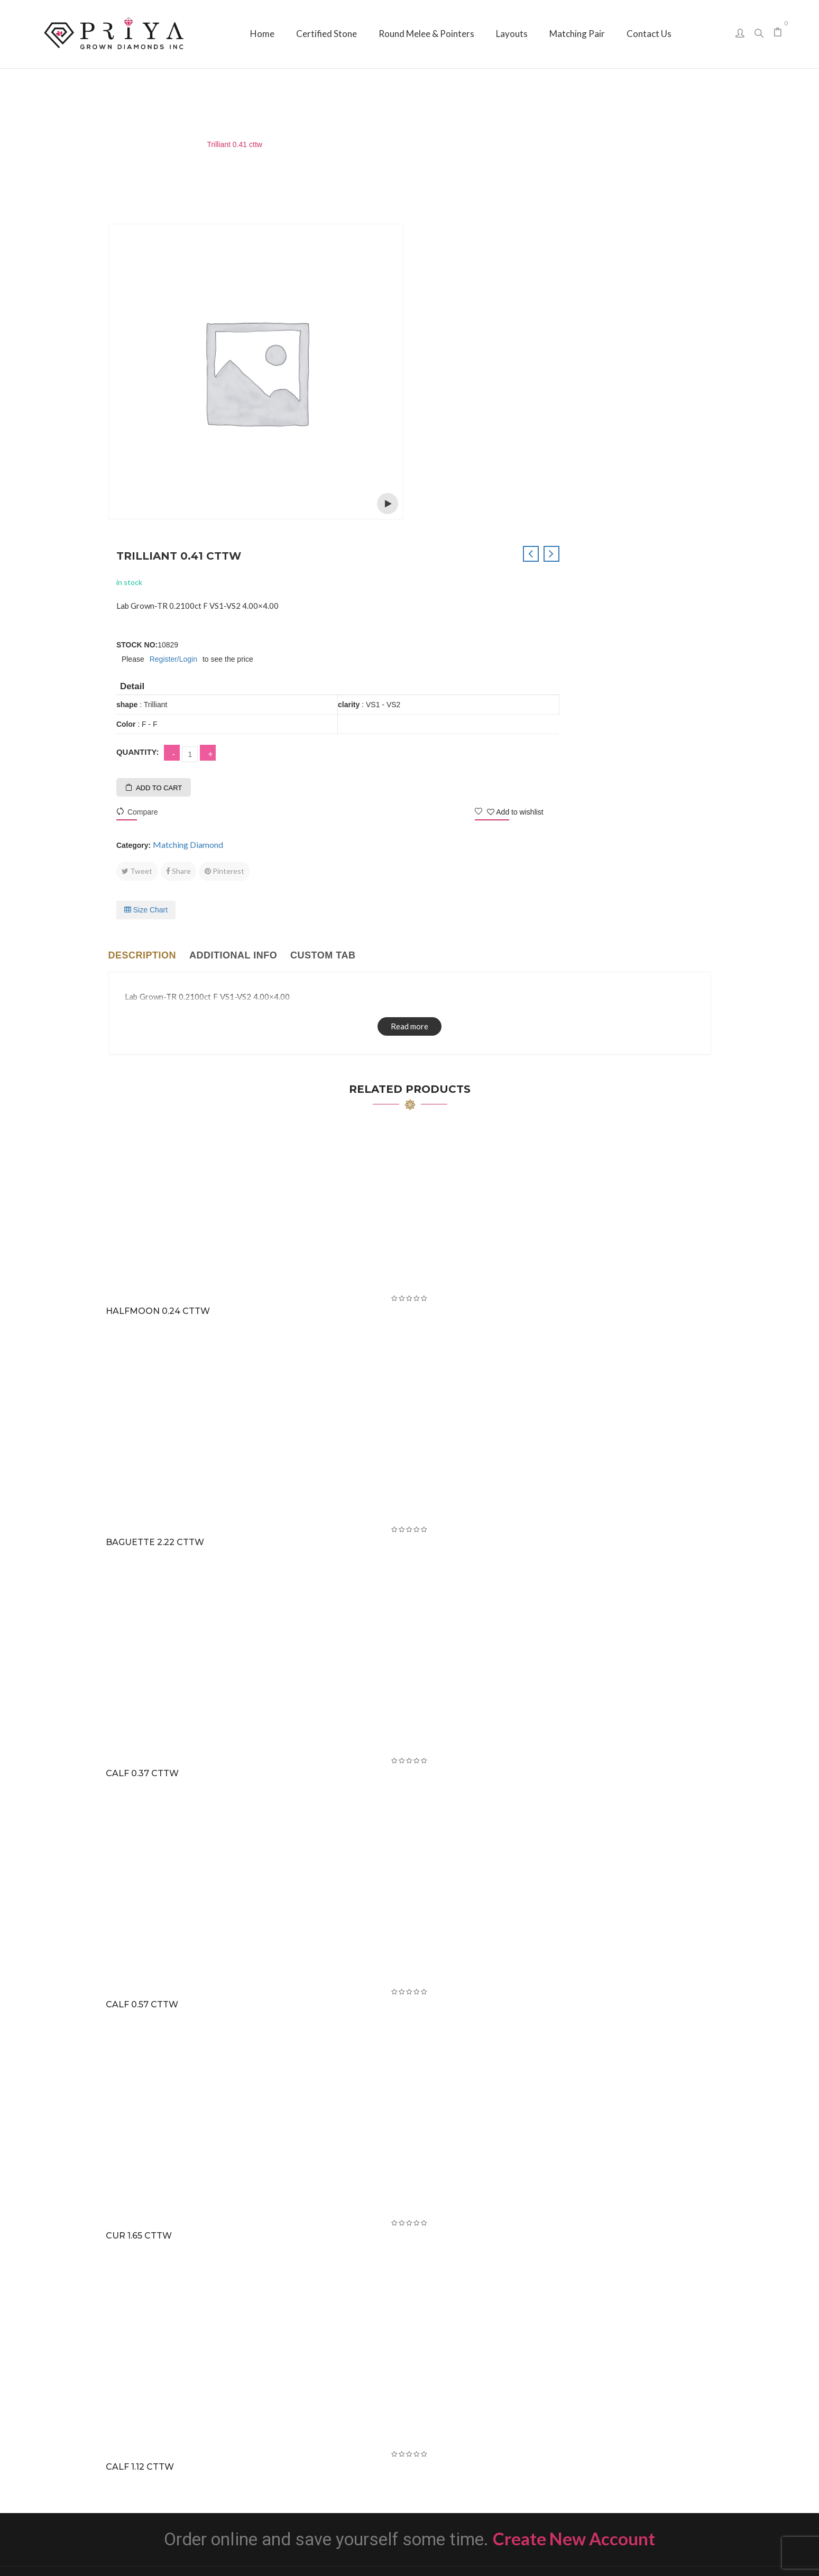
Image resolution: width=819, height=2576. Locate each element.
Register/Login (476, 337)
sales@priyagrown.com (624, 2439)
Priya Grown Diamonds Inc (409, 2552)
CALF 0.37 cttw (144, 1452)
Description (142, 633)
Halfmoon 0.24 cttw (160, 989)
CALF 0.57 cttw (144, 1683)
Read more (409, 704)
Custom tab (322, 633)
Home (110, 144)
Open (387, 503)
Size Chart (449, 587)
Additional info (233, 633)
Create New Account (574, 2216)
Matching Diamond (164, 144)
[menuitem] (262, 34)
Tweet (440, 548)
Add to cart (462, 466)
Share (481, 548)
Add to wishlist (666, 490)
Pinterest (527, 548)
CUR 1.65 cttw (141, 1914)
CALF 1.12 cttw (142, 2145)
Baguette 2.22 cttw (157, 1221)
